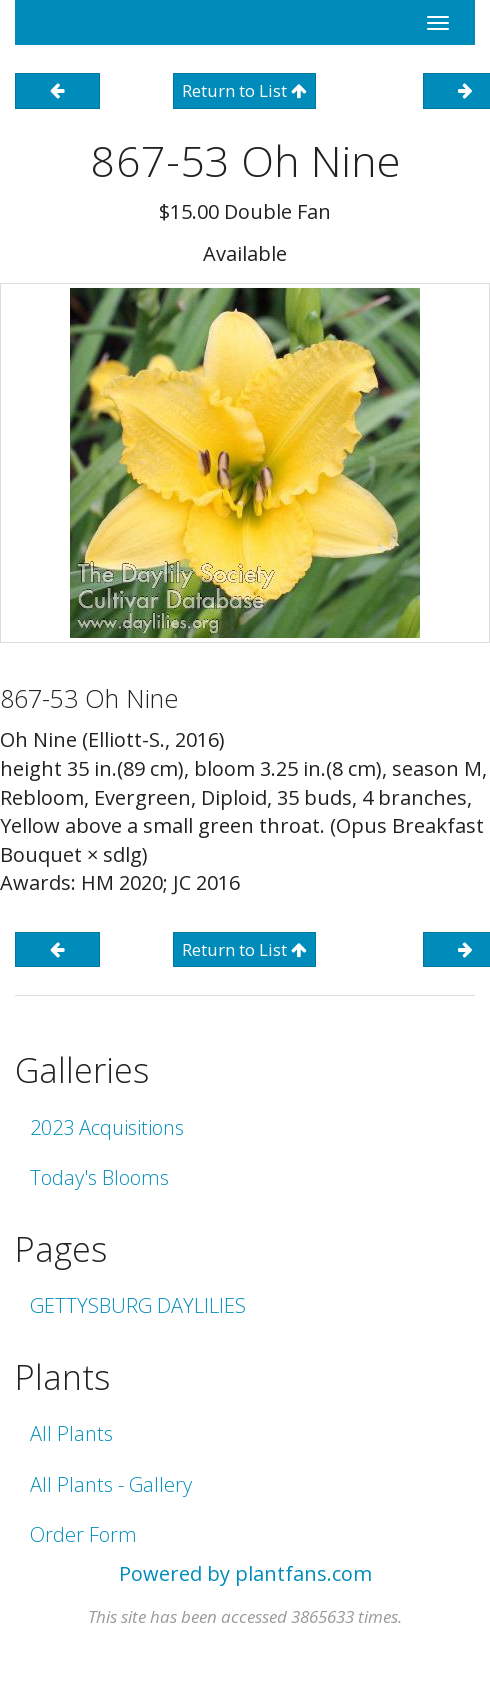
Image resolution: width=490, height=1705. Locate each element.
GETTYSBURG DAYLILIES (138, 1305)
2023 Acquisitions (107, 1127)
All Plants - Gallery (111, 1484)
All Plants (71, 1433)
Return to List (244, 90)
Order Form (83, 1534)
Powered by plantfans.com (245, 1573)
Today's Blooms (99, 1177)
